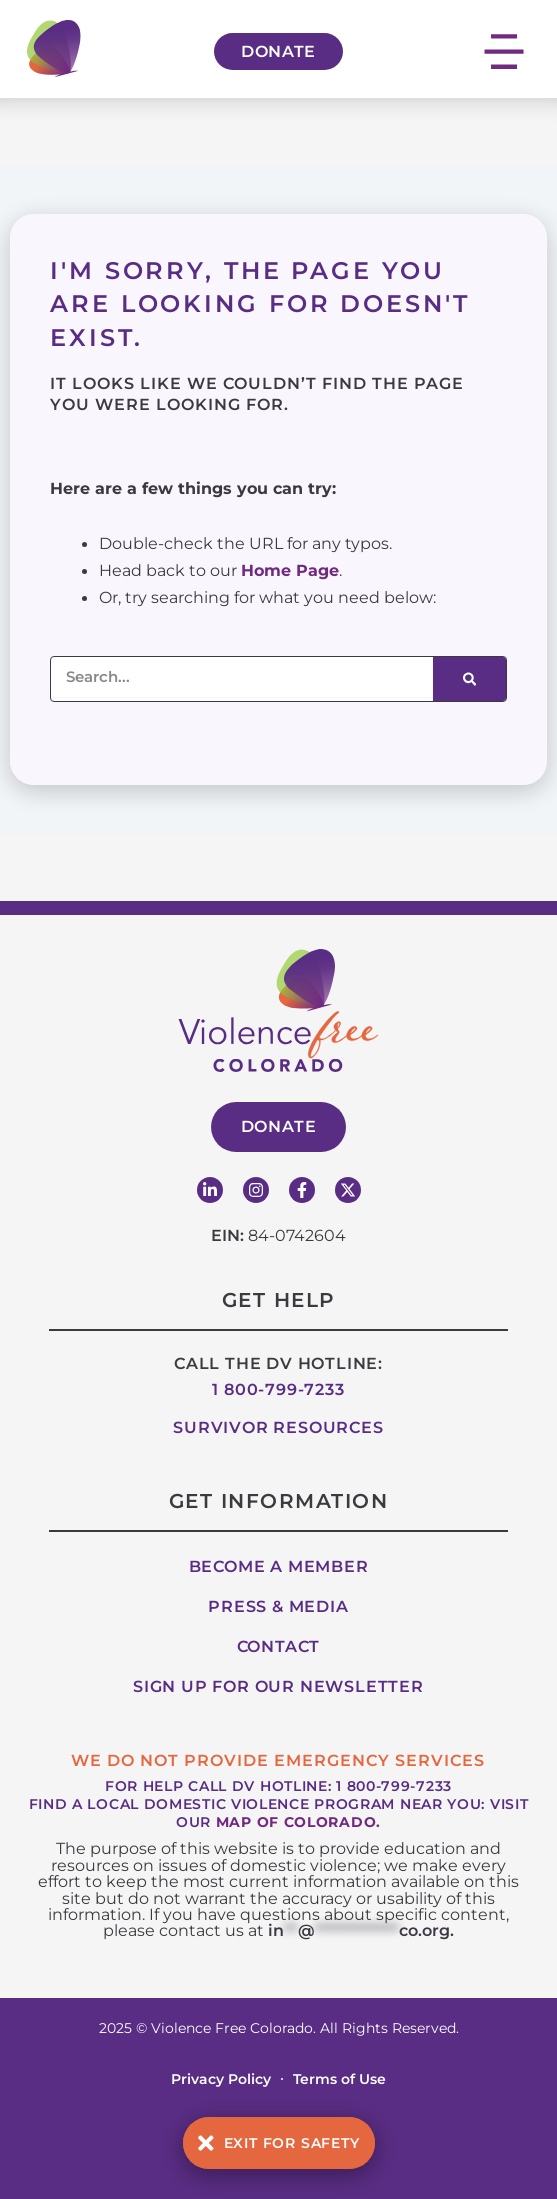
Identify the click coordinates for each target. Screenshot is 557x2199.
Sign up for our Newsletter (278, 1686)
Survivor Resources (278, 1427)
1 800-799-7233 (278, 1389)
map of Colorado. (298, 1822)
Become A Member (279, 1566)
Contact (279, 1646)
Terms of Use (339, 2079)
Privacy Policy (221, 2079)
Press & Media (278, 1606)
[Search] (469, 679)
